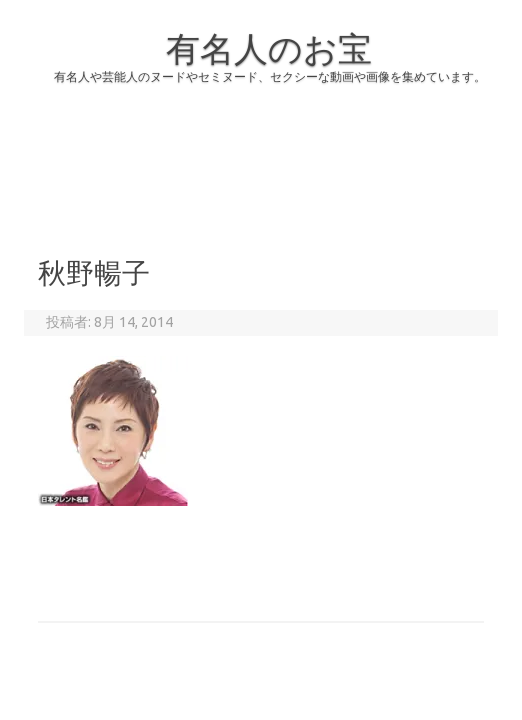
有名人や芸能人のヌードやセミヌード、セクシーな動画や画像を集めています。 (270, 76)
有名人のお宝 (269, 48)
